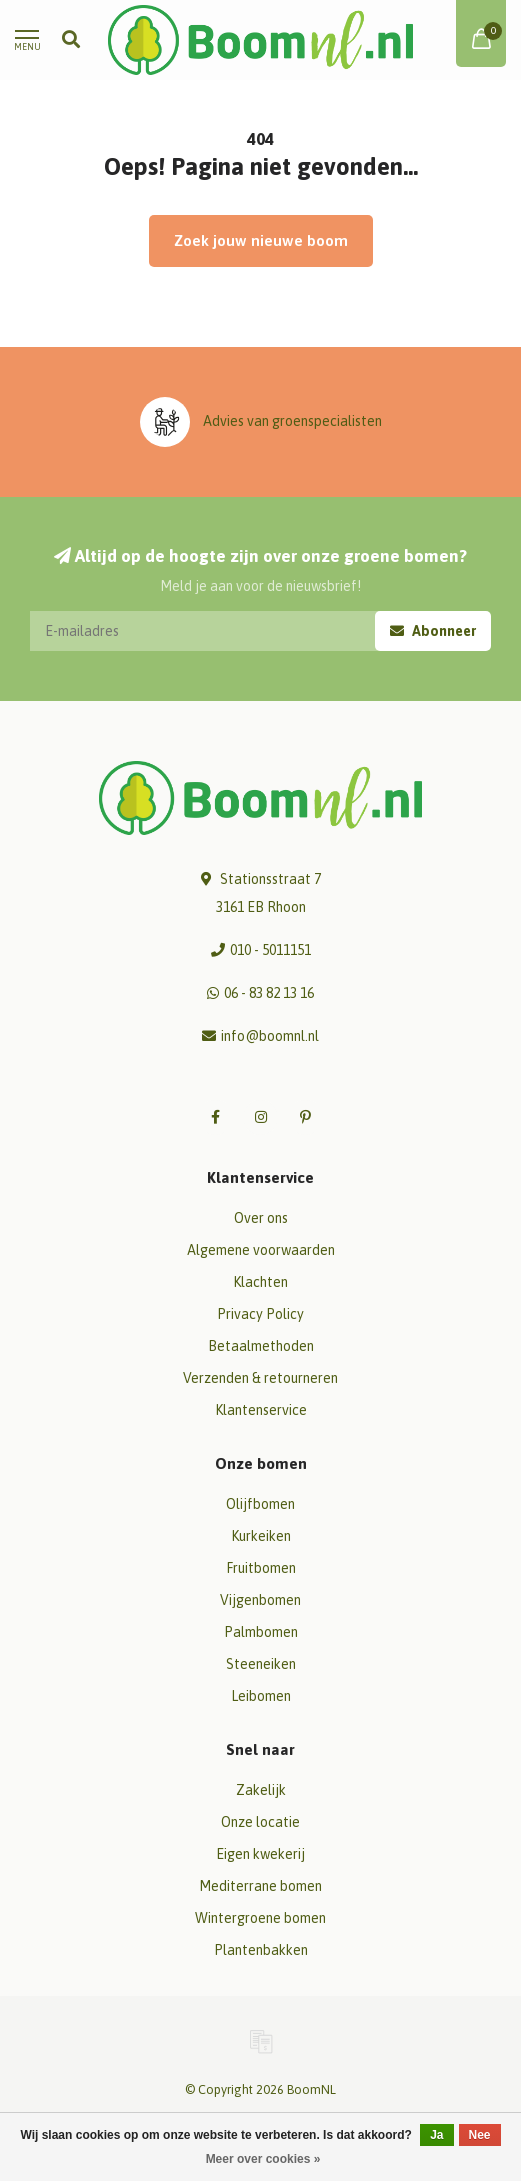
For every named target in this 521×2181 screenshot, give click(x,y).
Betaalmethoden (261, 1346)
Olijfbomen (260, 1504)
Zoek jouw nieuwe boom (261, 240)
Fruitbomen (261, 1568)
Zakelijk (261, 1790)
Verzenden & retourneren (260, 1378)
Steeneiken (261, 1664)
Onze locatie (260, 1822)
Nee (480, 2135)
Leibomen (261, 1696)
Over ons (261, 1218)
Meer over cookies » (263, 2159)
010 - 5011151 (270, 950)
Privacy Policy (260, 1314)
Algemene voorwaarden (261, 1250)
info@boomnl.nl (270, 1036)
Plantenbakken (261, 1950)
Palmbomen (261, 1632)
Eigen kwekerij (260, 1854)
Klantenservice (261, 1410)
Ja (436, 2135)
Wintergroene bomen (260, 1918)
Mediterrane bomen (260, 1886)
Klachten (260, 1282)
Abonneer (433, 631)
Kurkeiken (261, 1536)
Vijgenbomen (260, 1600)
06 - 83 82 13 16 (269, 993)
